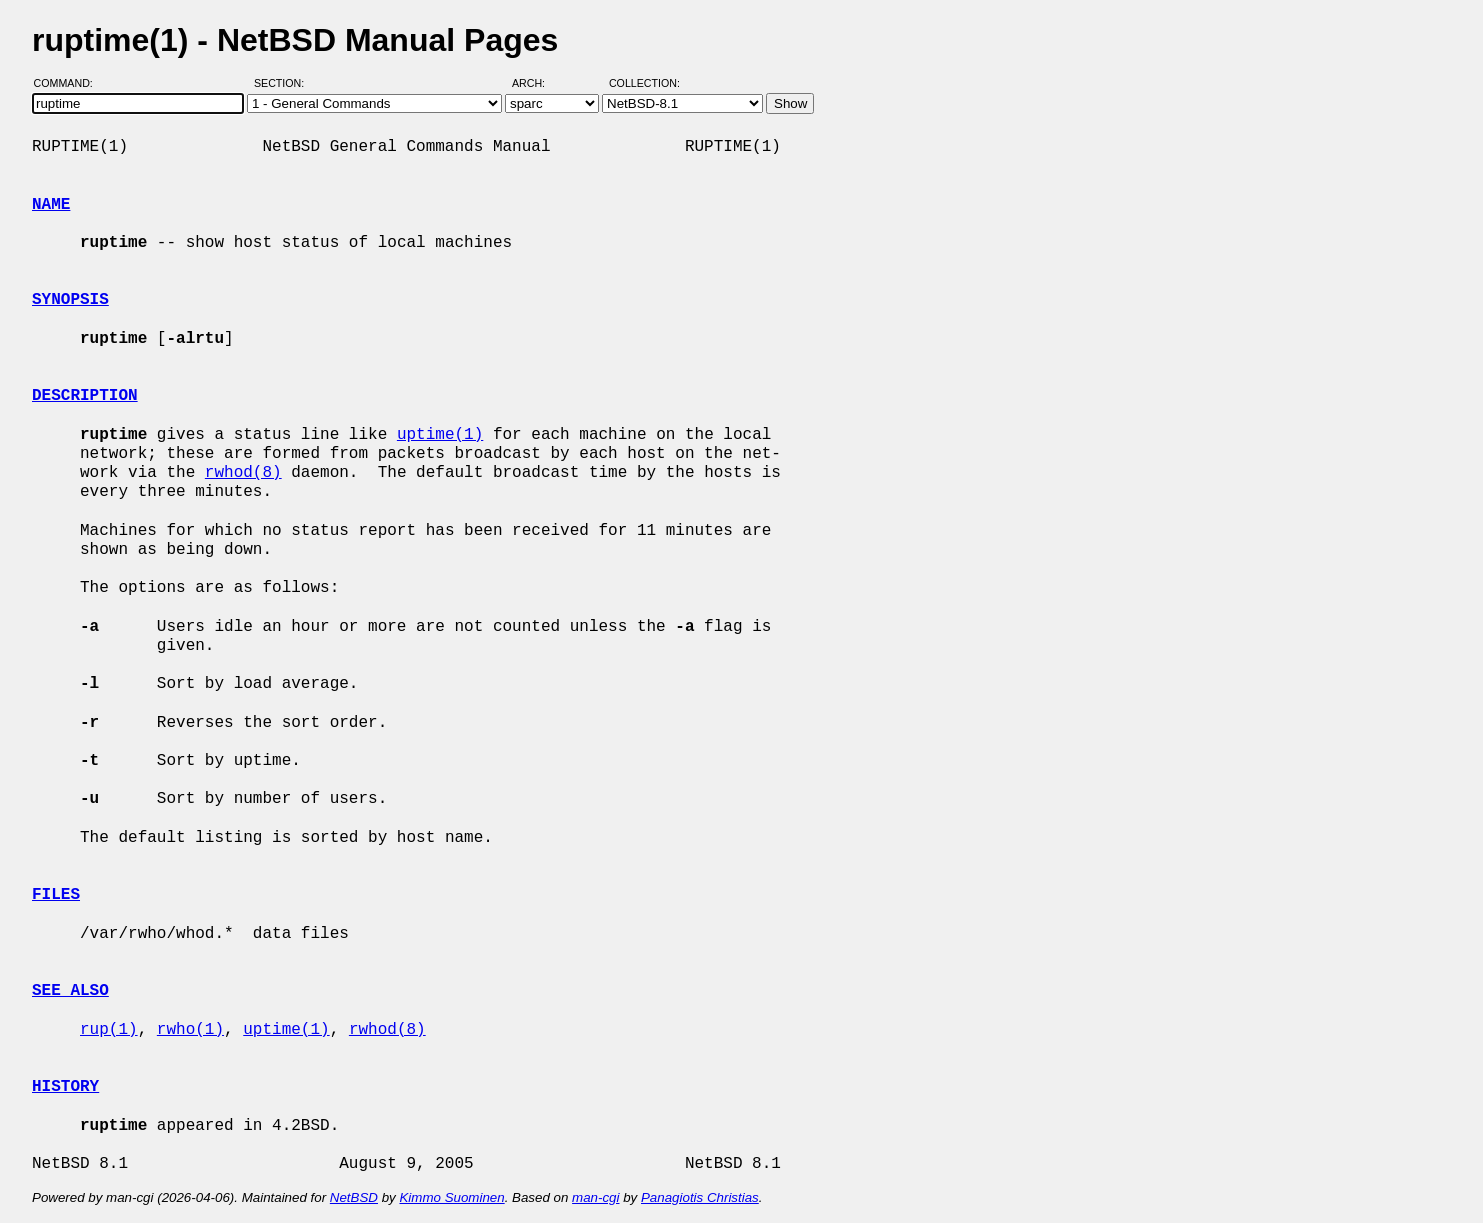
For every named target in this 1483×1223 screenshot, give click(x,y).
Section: (283, 83)
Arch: (537, 83)
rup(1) (109, 1030)
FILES (56, 895)
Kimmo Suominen (451, 1197)
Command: (69, 83)
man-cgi (595, 1197)
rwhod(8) (243, 473)
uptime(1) (440, 435)
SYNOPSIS (70, 300)
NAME (51, 205)
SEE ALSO (70, 991)
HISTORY (65, 1087)
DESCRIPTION (85, 396)
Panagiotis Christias (700, 1197)
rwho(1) (190, 1030)
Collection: (644, 83)
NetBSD (354, 1197)
